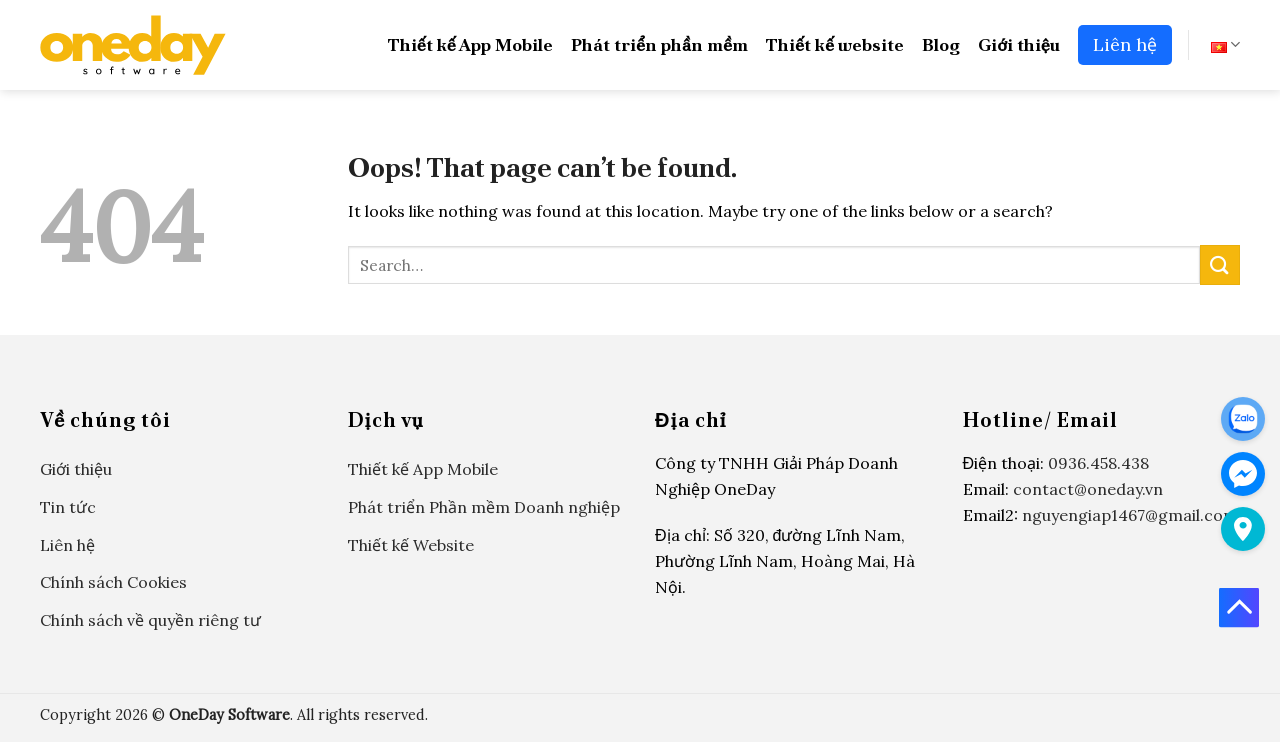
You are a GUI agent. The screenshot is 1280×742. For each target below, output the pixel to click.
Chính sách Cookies (113, 582)
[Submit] (1220, 264)
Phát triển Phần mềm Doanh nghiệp (484, 507)
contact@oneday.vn (1088, 489)
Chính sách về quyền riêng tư (150, 620)
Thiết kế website (835, 44)
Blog (941, 44)
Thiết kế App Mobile (470, 44)
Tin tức (68, 507)
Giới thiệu (1019, 44)
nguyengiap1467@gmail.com (1130, 515)
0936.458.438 (1098, 463)
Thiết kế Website (411, 545)
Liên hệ (1125, 44)
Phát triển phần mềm (659, 44)
